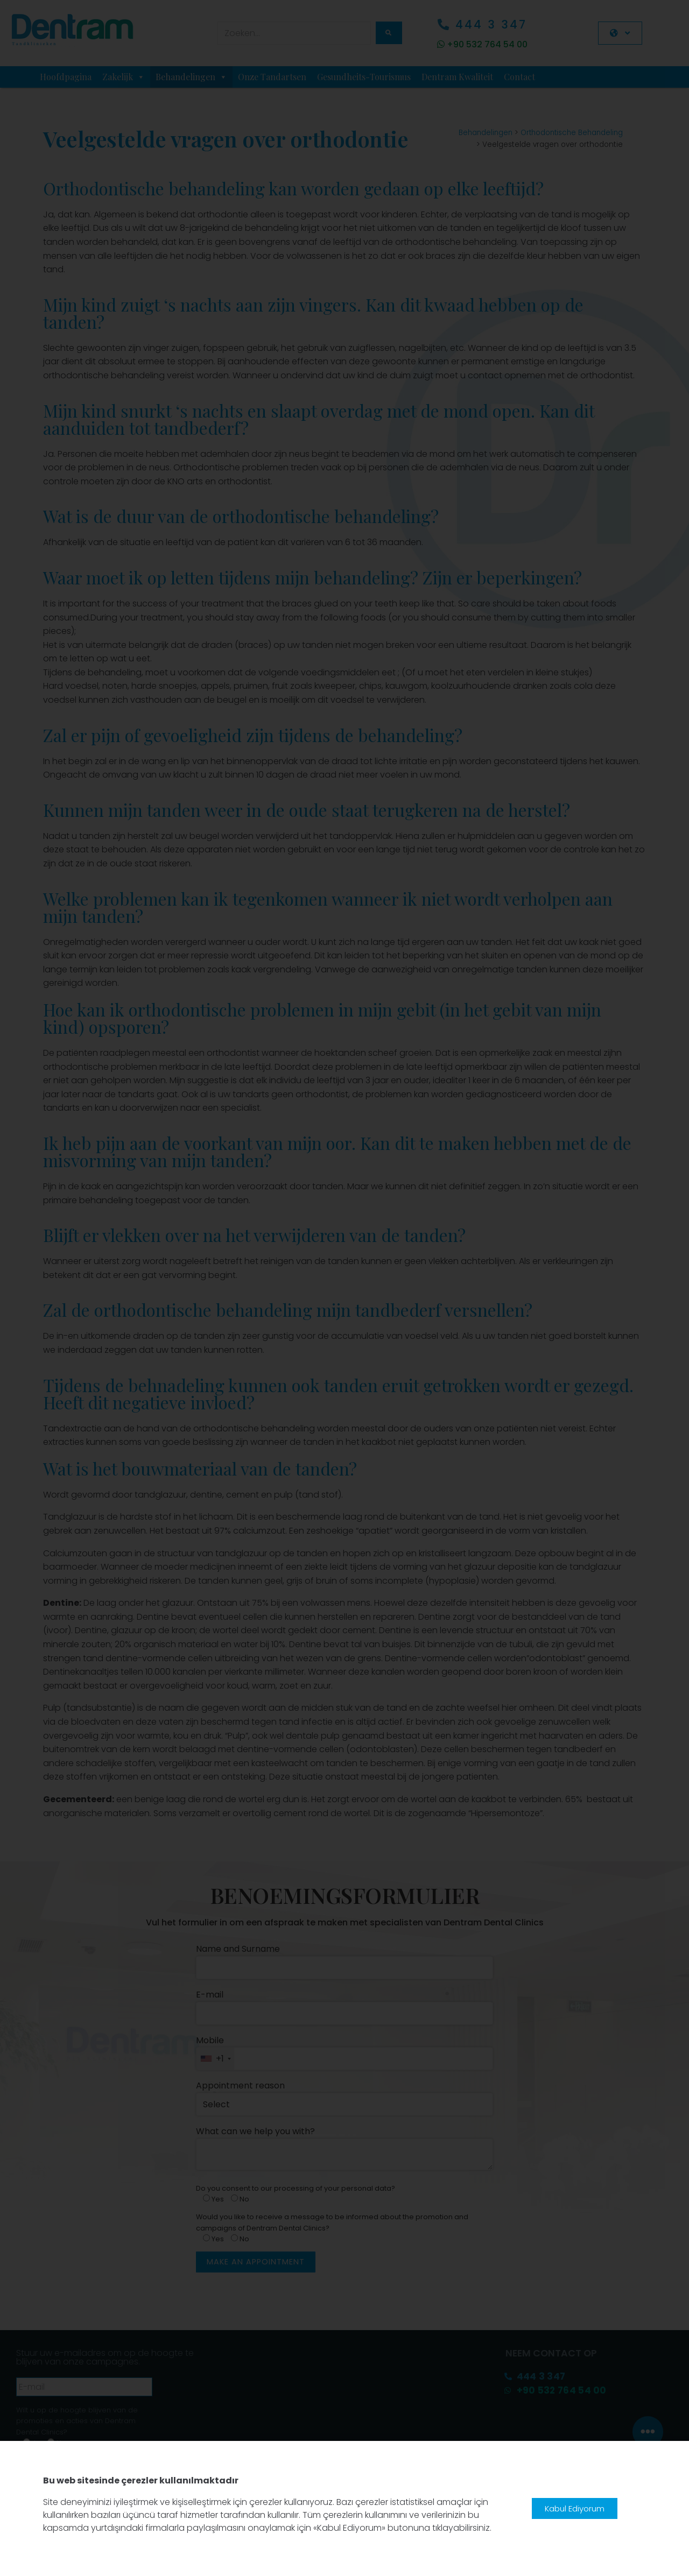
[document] (344, 1288)
